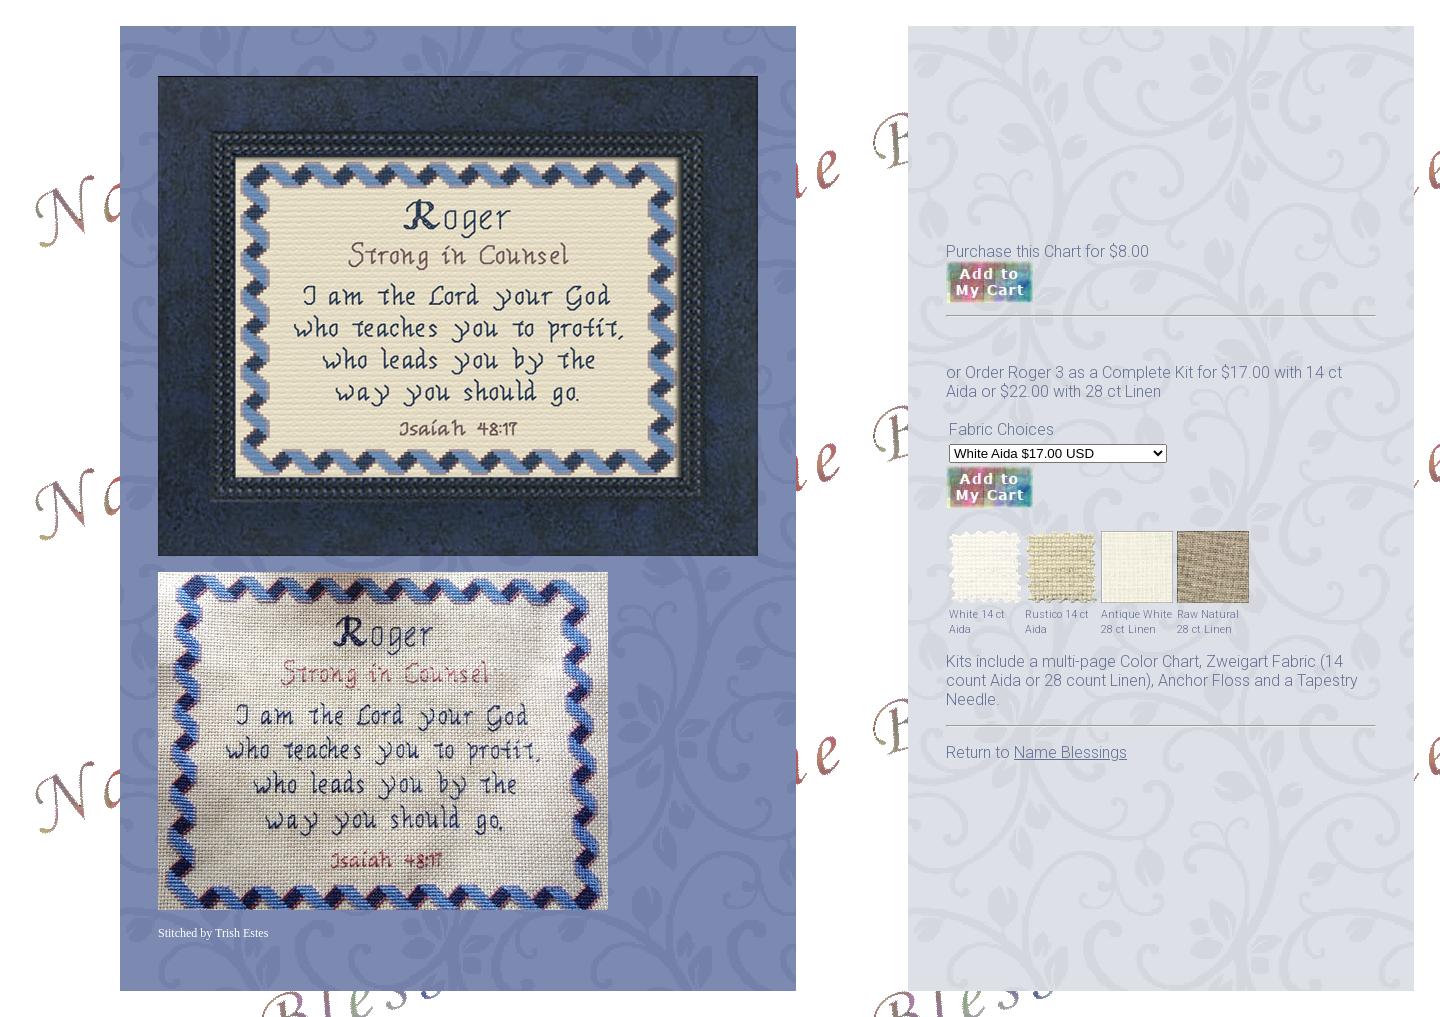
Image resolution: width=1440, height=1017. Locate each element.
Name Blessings (1070, 752)
